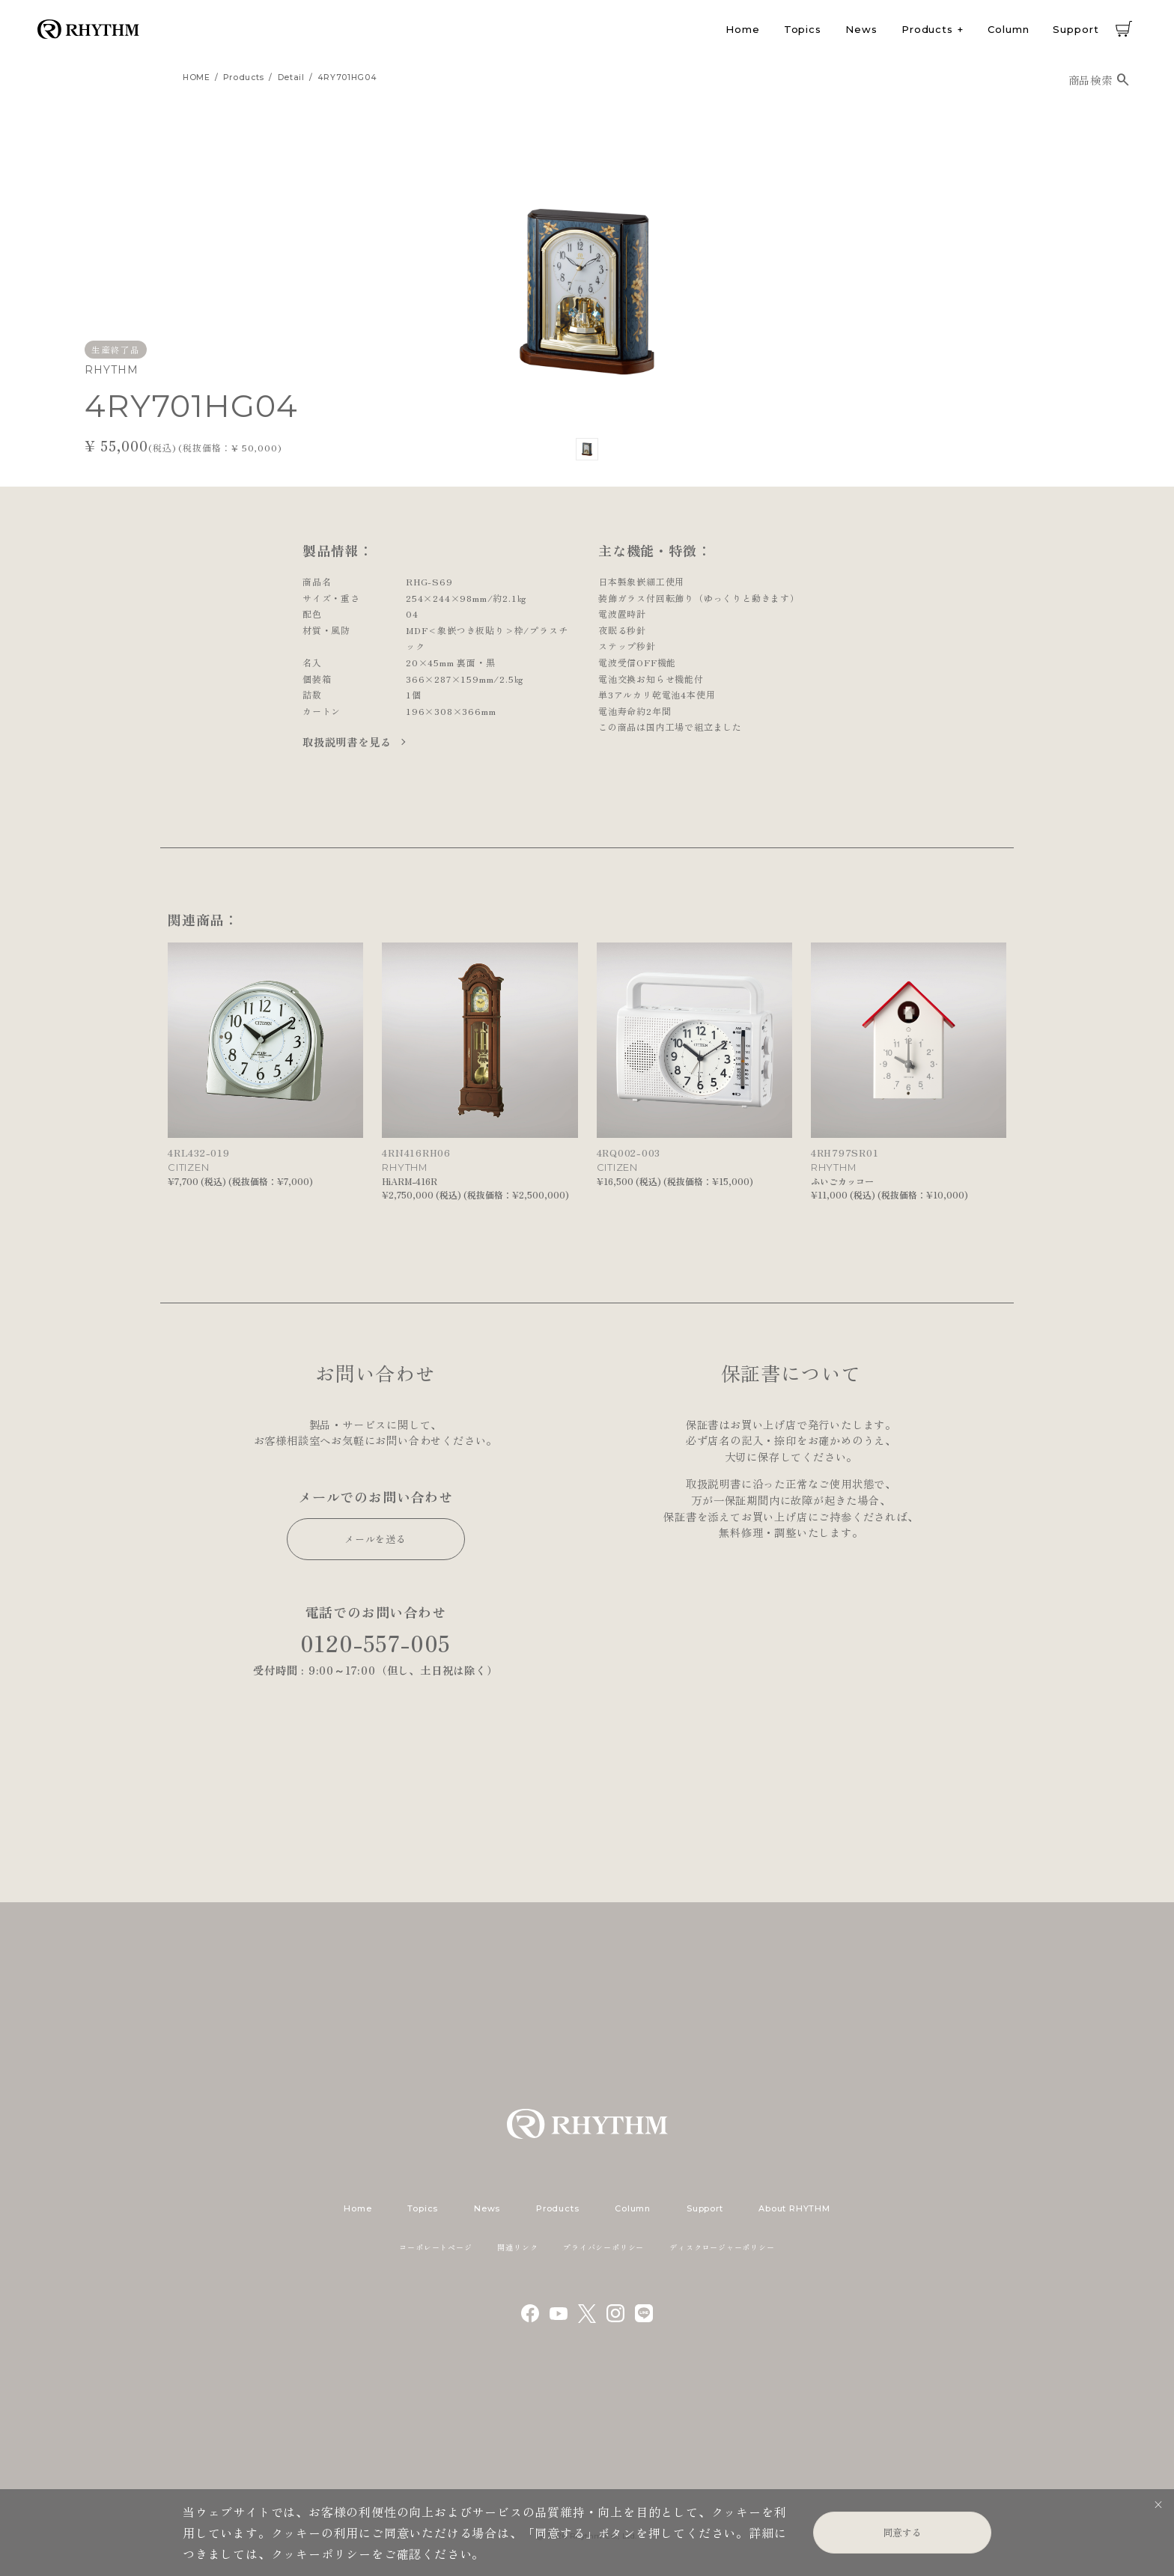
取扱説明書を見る (348, 741)
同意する (902, 2532)
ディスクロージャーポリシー (721, 2247)
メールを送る (375, 1539)
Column (1008, 29)
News (861, 29)
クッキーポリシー (321, 2554)
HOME (196, 77)
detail (291, 77)
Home (743, 29)
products (243, 77)
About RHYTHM (794, 2208)
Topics (802, 29)
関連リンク (517, 2247)
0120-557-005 (375, 1642)
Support (1075, 29)
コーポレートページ (435, 2247)
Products (927, 29)
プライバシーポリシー (603, 2247)
